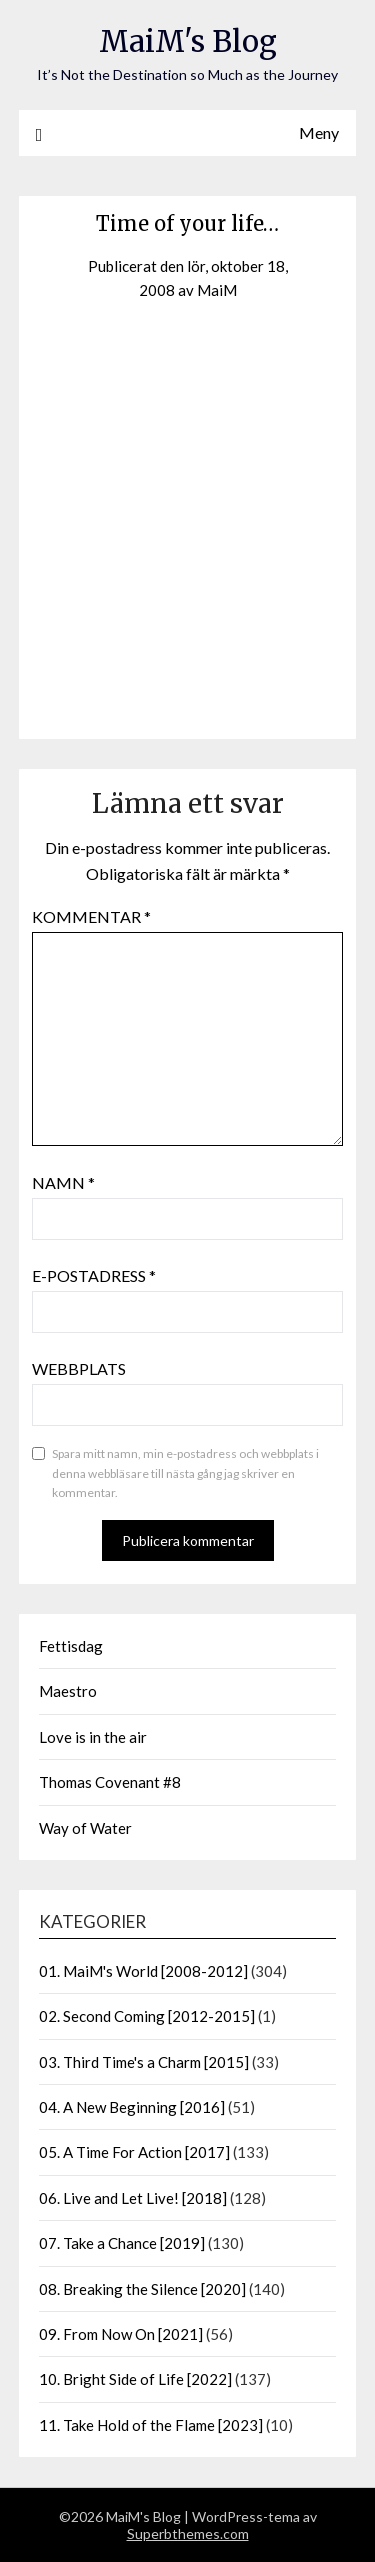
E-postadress (94, 1275)
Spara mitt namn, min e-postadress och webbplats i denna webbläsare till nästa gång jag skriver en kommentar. (185, 1473)
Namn (63, 1182)
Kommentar (91, 916)
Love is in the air (93, 1737)
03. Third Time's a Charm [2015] (144, 2062)
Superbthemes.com (188, 2533)
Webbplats (79, 1368)
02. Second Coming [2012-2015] (147, 2016)
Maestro (68, 1691)
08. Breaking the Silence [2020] (142, 2289)
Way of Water (85, 1828)
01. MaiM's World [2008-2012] (143, 1971)
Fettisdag (71, 1646)
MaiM (217, 290)
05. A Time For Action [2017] (134, 2152)
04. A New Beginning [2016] (132, 2107)
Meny (319, 132)
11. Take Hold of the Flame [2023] (151, 2425)
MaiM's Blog (188, 41)
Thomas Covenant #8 (110, 1782)
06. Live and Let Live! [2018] (133, 2198)
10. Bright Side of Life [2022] (135, 2379)
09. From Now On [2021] (121, 2334)
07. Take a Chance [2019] (122, 2243)
